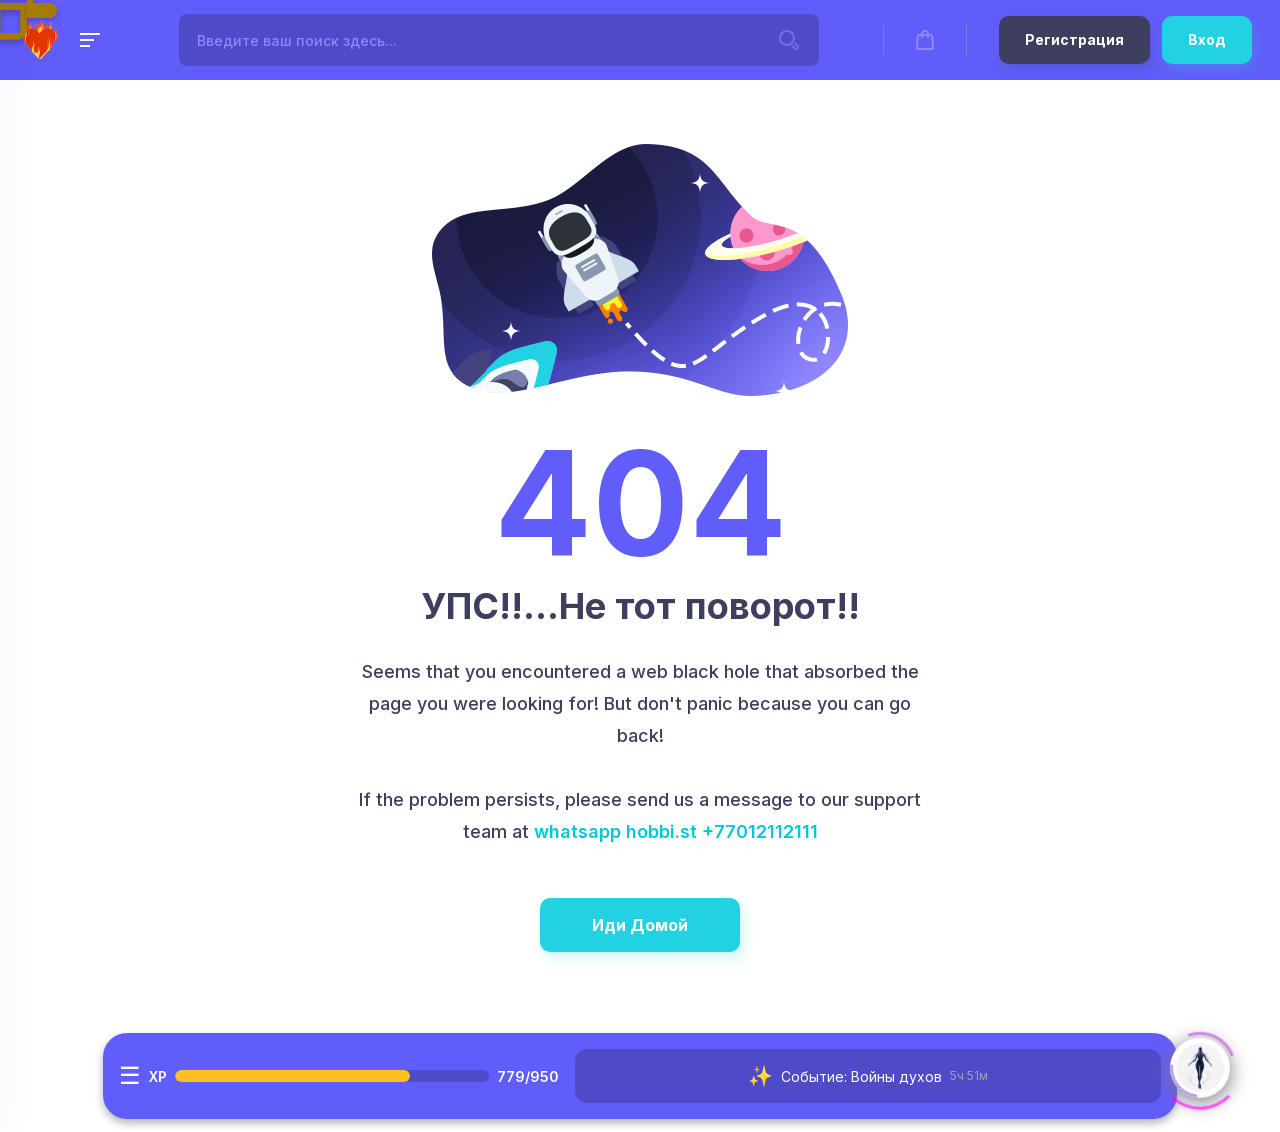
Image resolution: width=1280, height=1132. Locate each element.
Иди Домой (640, 925)
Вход (1207, 39)
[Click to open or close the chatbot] (1200, 1065)
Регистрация (1074, 39)
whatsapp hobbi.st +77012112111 (676, 831)
